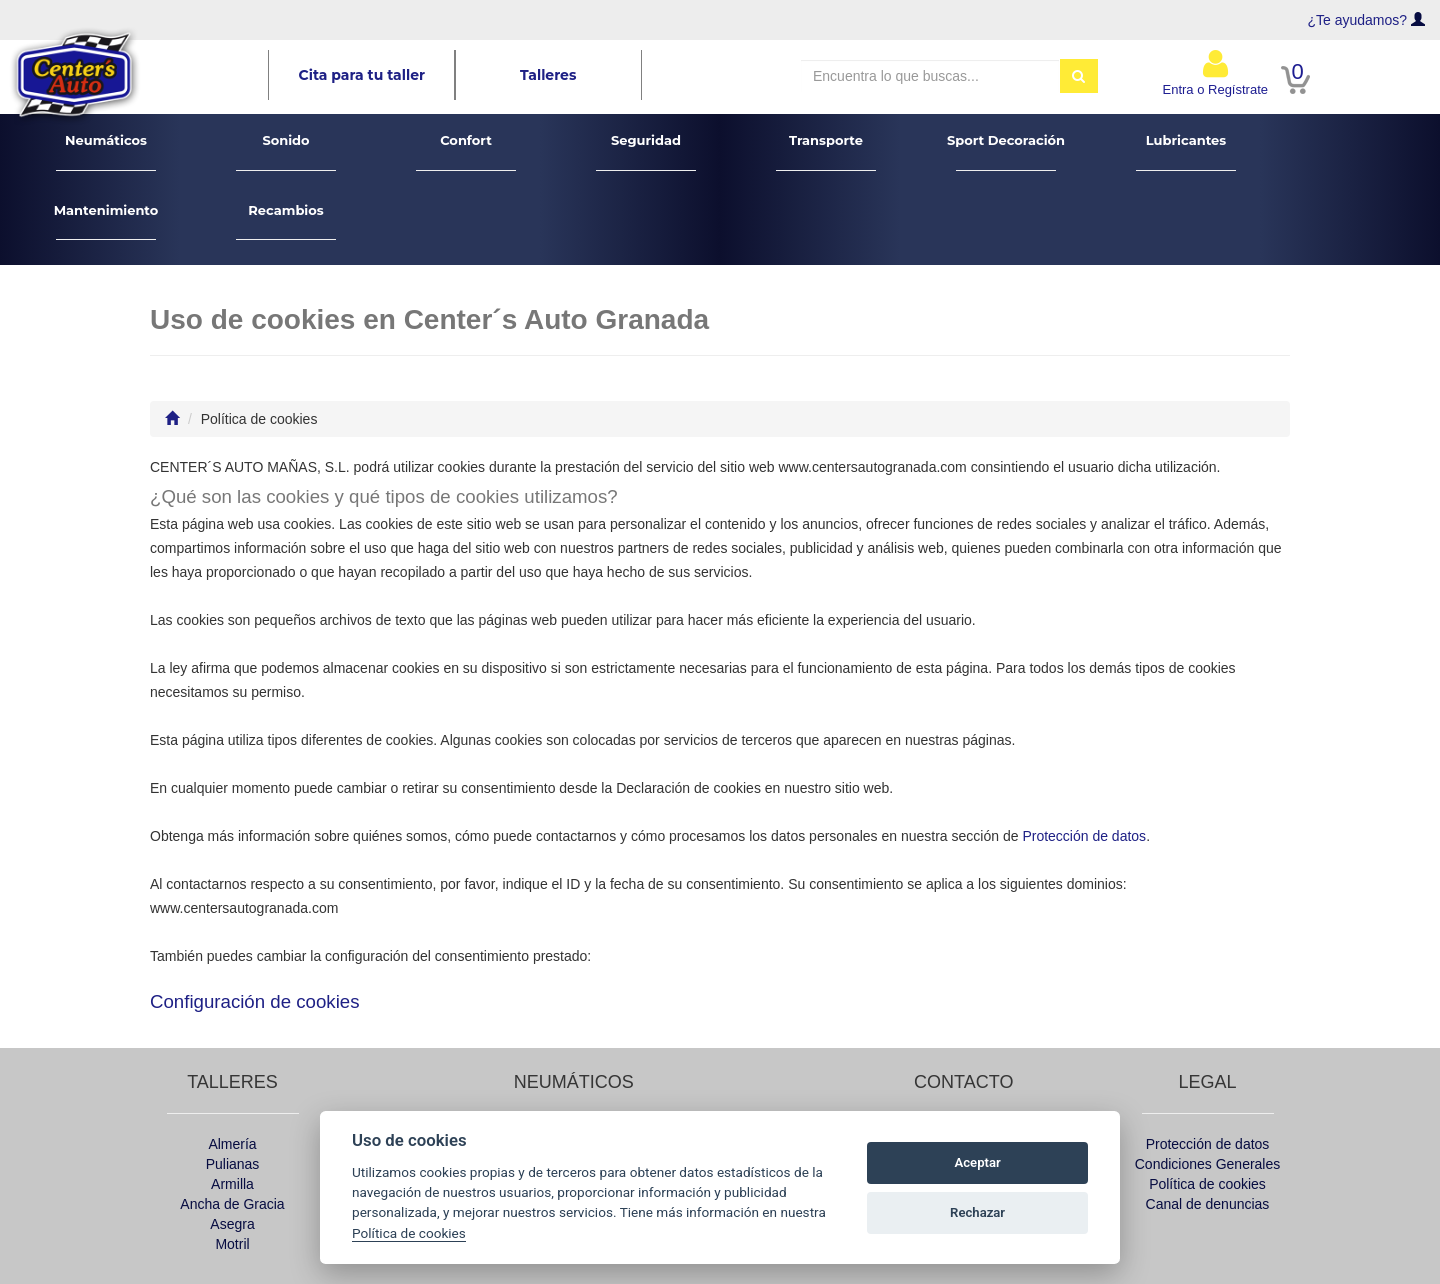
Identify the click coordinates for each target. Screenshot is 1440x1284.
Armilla (232, 1184)
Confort (466, 151)
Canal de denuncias (1208, 1204)
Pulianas (233, 1164)
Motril (232, 1244)
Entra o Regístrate (1216, 72)
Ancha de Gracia (232, 1204)
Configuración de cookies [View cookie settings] (255, 1001)
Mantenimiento (106, 221)
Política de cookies (1207, 1184)
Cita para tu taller (362, 75)
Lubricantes (1186, 151)
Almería (232, 1144)
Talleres (548, 75)
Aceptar (978, 1162)
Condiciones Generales (1208, 1164)
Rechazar (977, 1212)
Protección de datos (1084, 836)
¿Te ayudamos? (1358, 20)
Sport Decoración (1006, 151)
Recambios (286, 221)
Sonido (286, 151)
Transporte (826, 151)
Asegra (232, 1224)
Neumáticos (106, 151)
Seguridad (646, 151)
